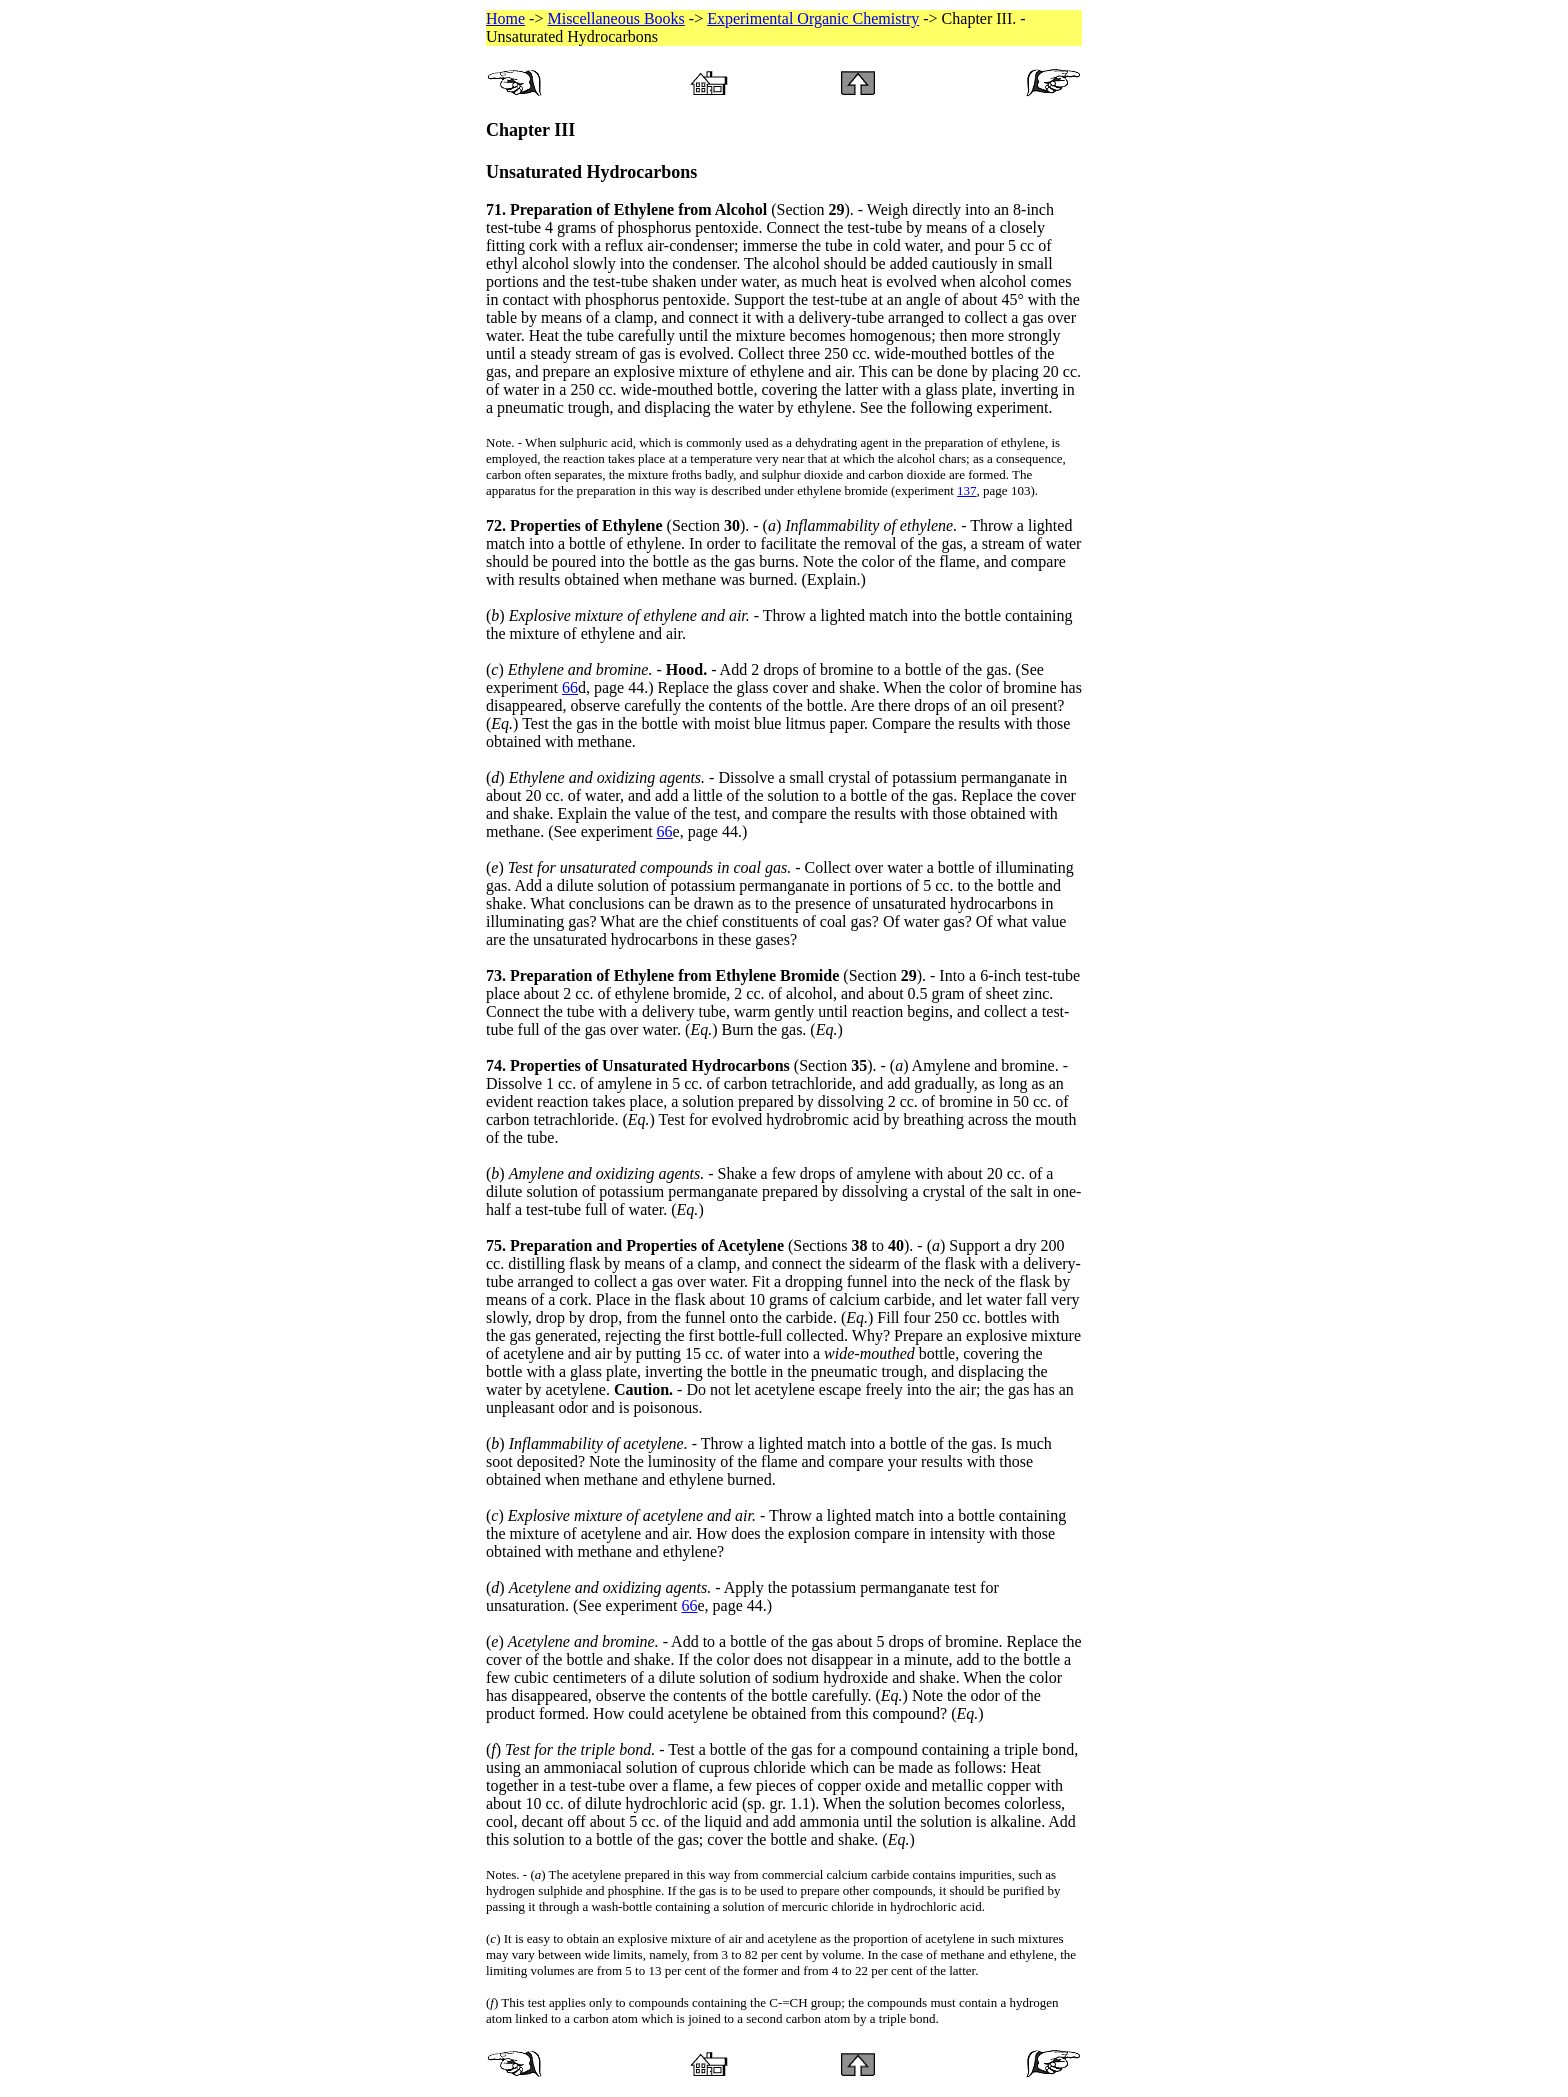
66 (570, 687)
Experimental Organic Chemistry (813, 18)
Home (505, 18)
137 (967, 490)
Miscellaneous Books (615, 18)
